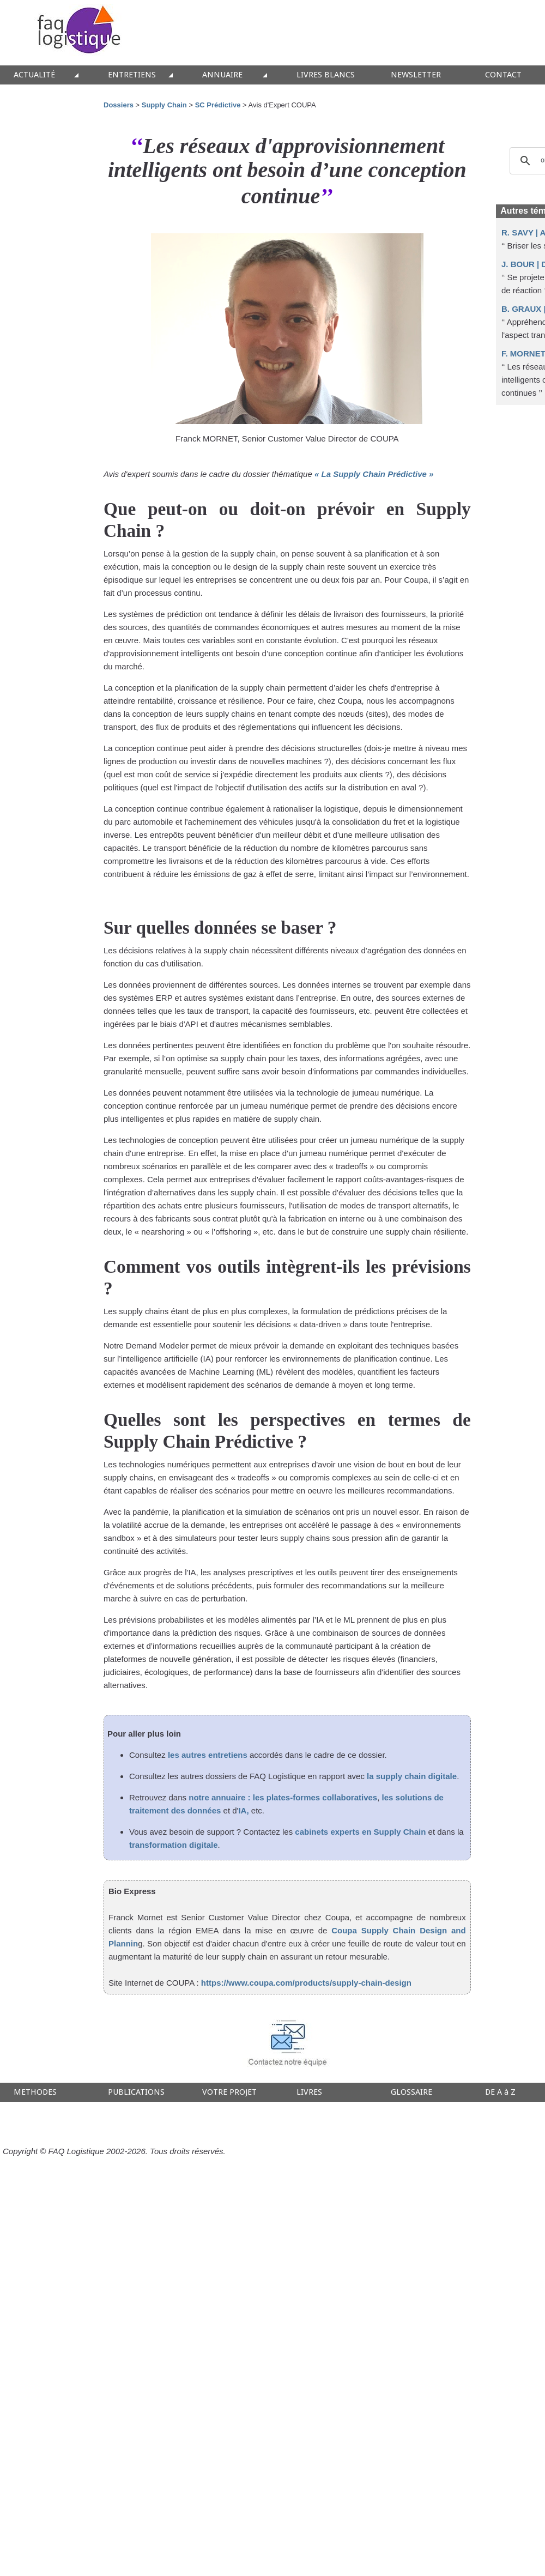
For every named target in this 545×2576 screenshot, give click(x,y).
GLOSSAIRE (411, 2092)
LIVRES (309, 2092)
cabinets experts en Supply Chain (360, 1831)
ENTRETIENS (132, 75)
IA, (243, 1810)
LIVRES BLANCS (325, 75)
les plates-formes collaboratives (315, 1797)
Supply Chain (164, 105)
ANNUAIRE (222, 75)
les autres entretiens (207, 1754)
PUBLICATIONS (136, 2092)
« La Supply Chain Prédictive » (373, 474)
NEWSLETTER (416, 75)
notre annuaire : (221, 1797)
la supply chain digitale (412, 1776)
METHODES (35, 2092)
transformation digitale (173, 1844)
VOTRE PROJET (229, 2092)
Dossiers (119, 105)
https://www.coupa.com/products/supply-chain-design (306, 1982)
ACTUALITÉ (34, 75)
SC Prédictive (219, 105)
